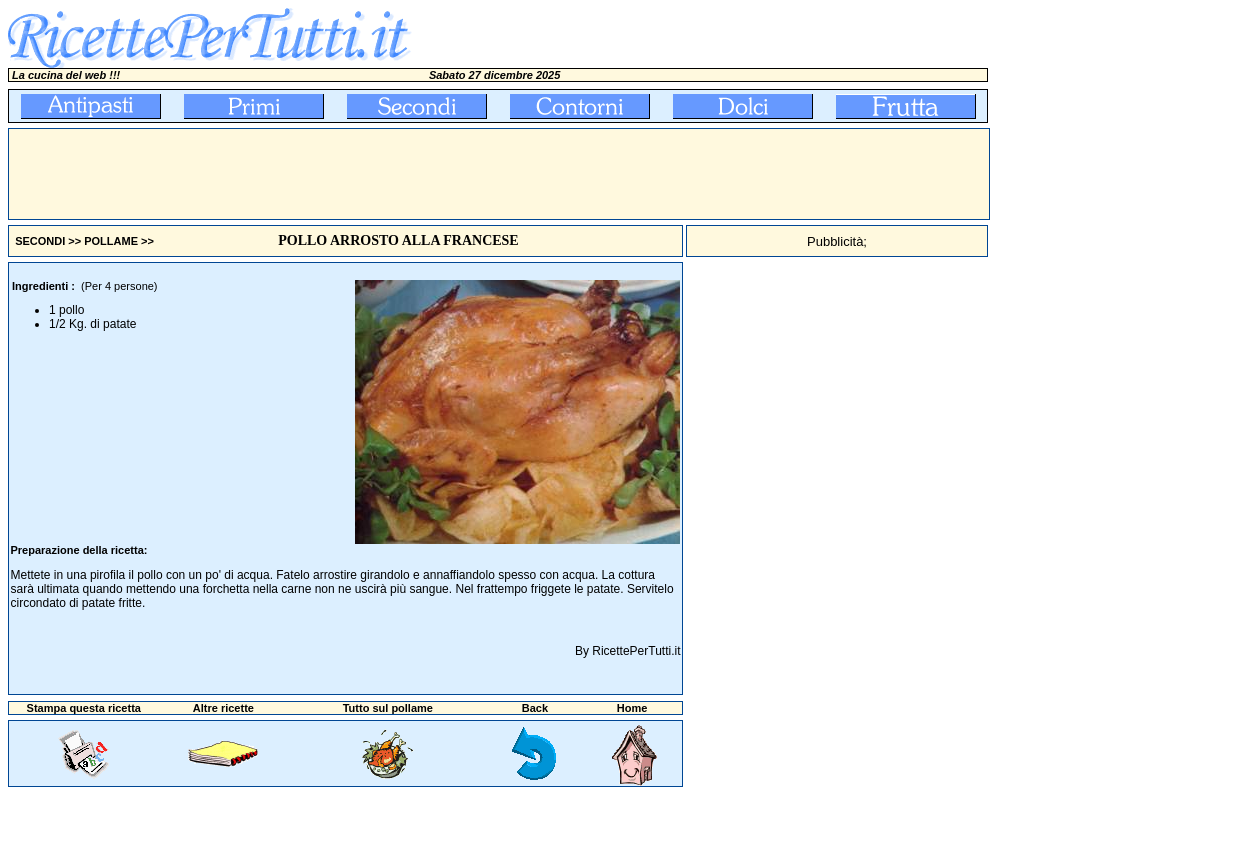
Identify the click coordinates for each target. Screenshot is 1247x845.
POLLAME (111, 241)
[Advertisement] (373, 174)
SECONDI (40, 241)
